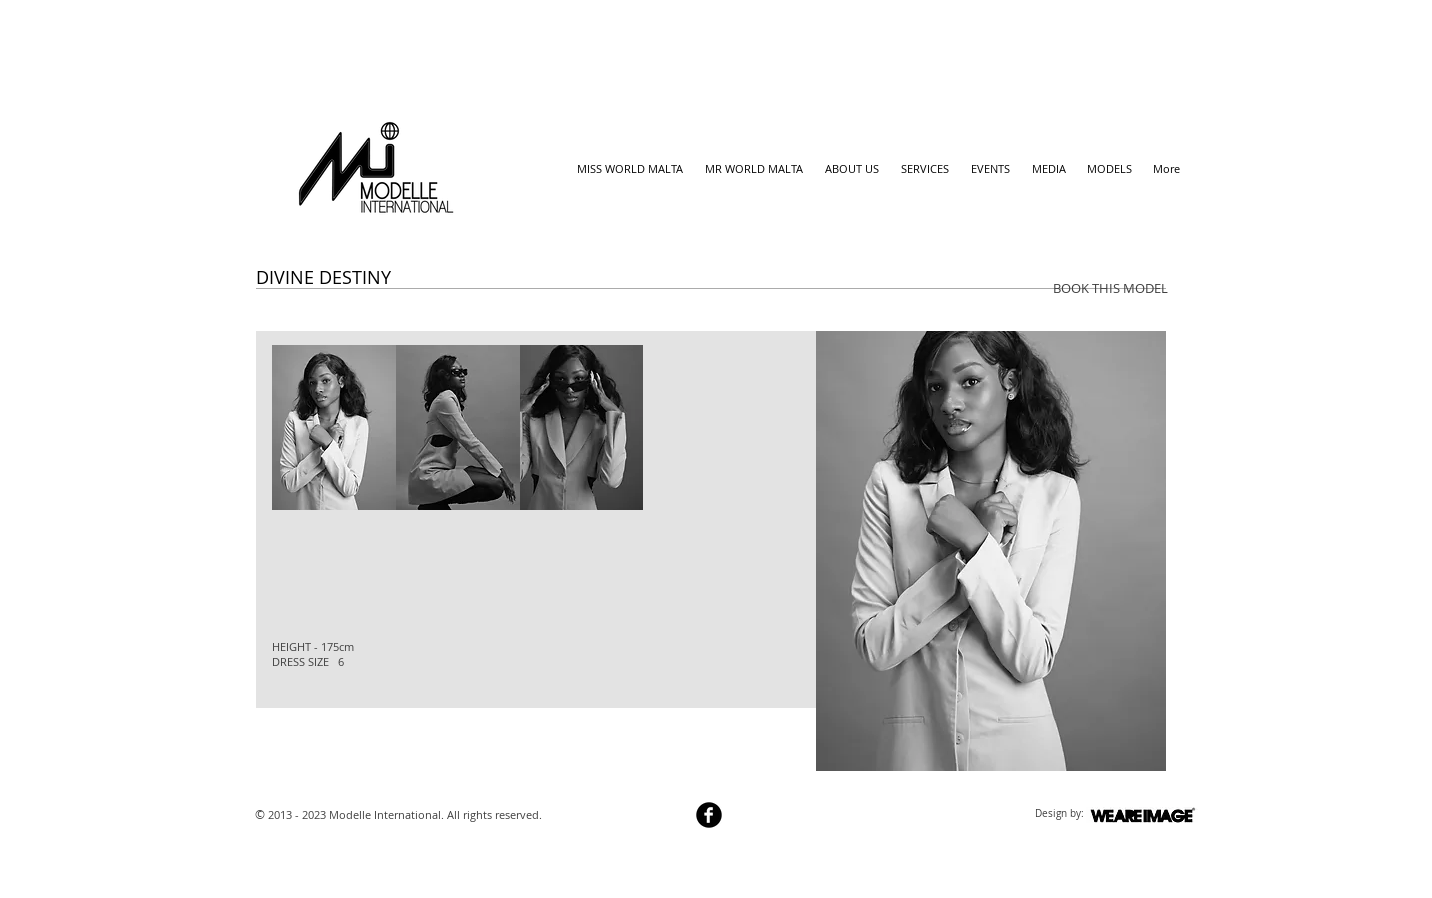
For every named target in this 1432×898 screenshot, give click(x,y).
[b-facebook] (709, 815)
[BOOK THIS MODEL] (1110, 288)
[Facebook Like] (294, 727)
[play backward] (297, 427)
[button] (334, 427)
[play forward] (777, 427)
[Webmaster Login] (616, 817)
